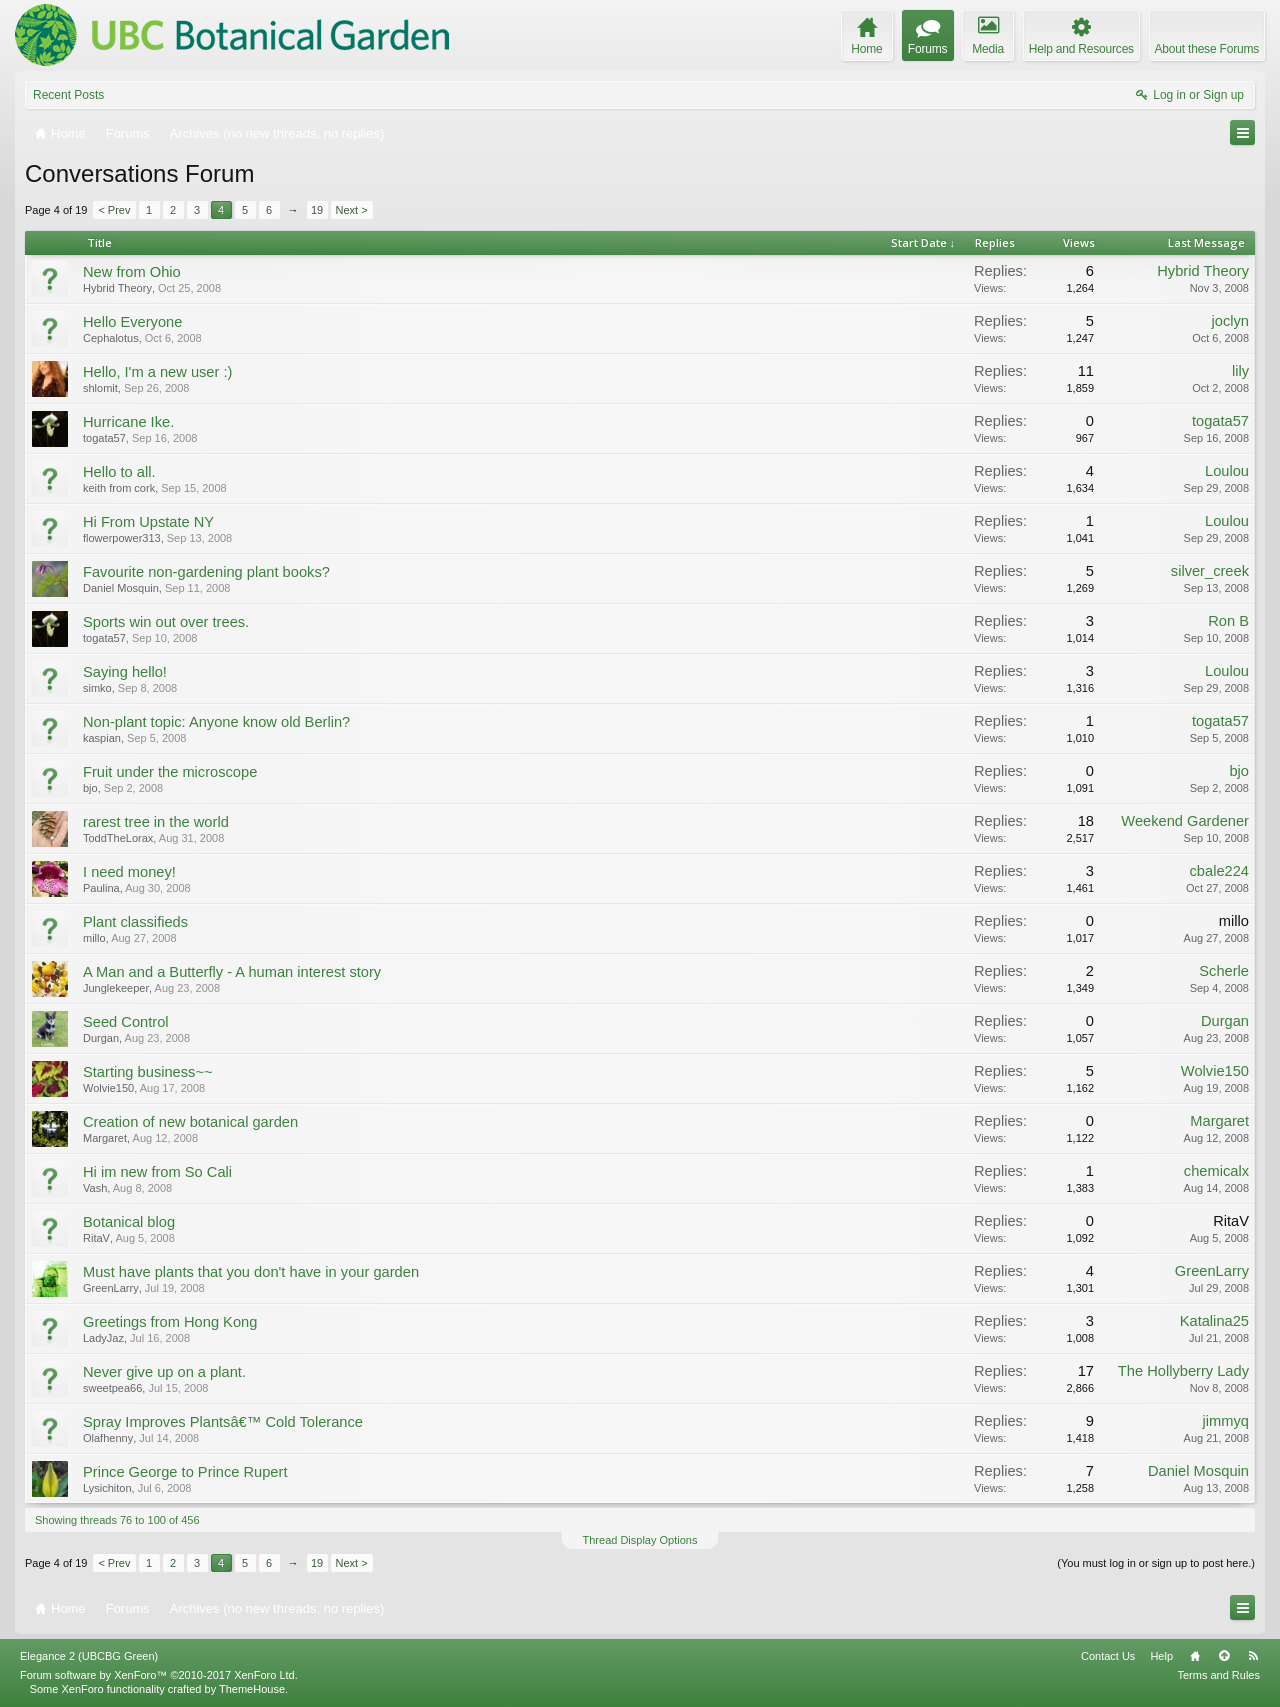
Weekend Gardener (1185, 821)
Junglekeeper (116, 988)
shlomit (100, 388)
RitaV (96, 1238)
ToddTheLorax (118, 838)
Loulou (1227, 471)
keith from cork (119, 488)
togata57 (104, 438)
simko (97, 688)
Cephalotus (111, 338)
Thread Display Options (640, 1540)
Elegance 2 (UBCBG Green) (89, 1656)
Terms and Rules (1218, 1675)
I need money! (129, 872)
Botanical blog (129, 1222)
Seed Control (126, 1022)
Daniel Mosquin (121, 588)
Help (1161, 1656)
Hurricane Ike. (128, 422)
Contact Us (1108, 1656)
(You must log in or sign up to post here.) (1156, 1563)
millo (94, 938)
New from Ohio (132, 272)
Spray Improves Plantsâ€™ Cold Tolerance (223, 1422)
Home (1195, 1656)
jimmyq (1226, 1421)
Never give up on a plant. (164, 1372)
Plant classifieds (135, 922)
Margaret (105, 1138)
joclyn (1230, 321)
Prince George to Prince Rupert (185, 1472)
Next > (352, 210)
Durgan (101, 1038)
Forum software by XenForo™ (159, 1675)
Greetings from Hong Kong (170, 1322)
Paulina (101, 888)
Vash (95, 1188)
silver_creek (1210, 571)
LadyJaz (103, 1338)
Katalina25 (1214, 1321)
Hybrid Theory (117, 288)
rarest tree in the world (156, 822)
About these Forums (1207, 49)
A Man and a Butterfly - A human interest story (232, 972)
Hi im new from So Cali (157, 1172)
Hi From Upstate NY (148, 522)
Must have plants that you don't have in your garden (251, 1272)
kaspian (102, 738)
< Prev (114, 210)
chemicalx (1216, 1171)
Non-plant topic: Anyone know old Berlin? (216, 722)
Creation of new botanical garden (190, 1122)
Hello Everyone (132, 322)
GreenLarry (111, 1288)
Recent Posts (68, 95)
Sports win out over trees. (166, 622)
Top (1224, 1656)
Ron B (1228, 621)
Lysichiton (107, 1488)
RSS (1253, 1656)
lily (1240, 371)
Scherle (1224, 971)
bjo (90, 788)
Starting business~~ (148, 1072)
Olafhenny (108, 1438)
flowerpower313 (122, 538)
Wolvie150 (108, 1088)
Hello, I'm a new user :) (157, 372)
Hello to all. (119, 472)
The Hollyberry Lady (1183, 1371)
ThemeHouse (252, 1689)
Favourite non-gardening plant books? (206, 572)
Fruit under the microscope (170, 772)
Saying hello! (125, 672)
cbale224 (1220, 871)
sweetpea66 (112, 1388)
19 (317, 210)
